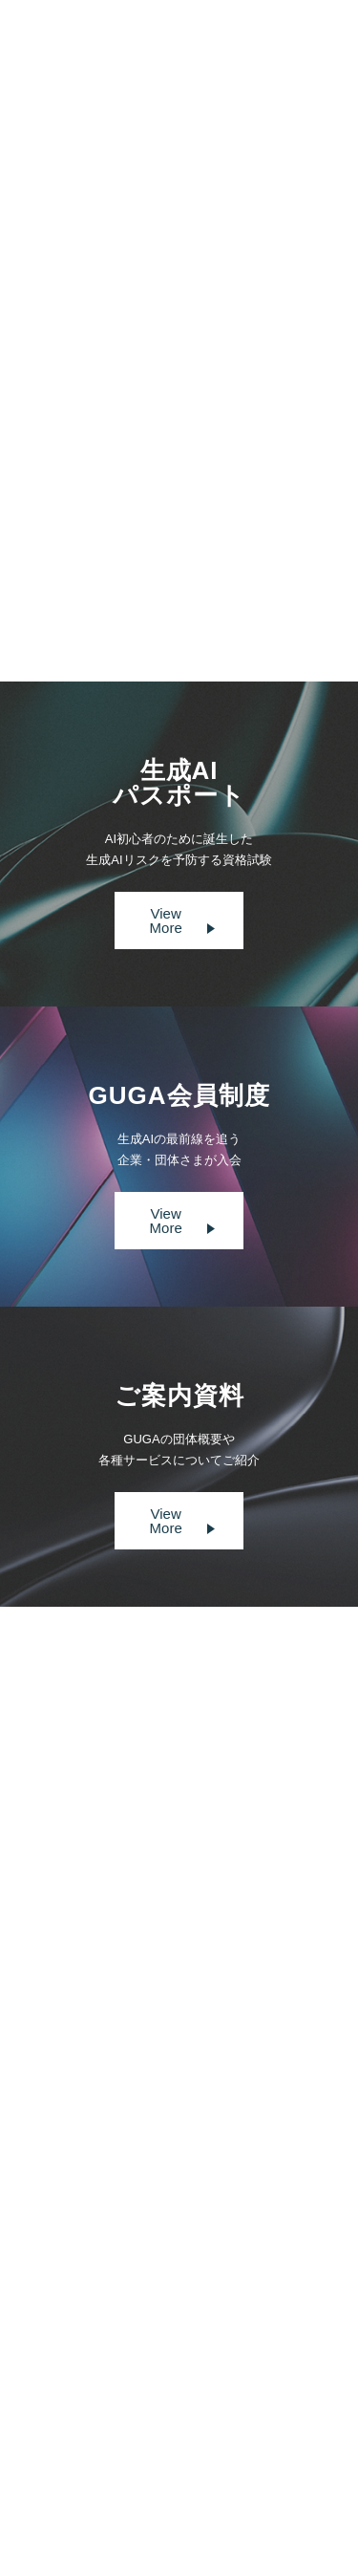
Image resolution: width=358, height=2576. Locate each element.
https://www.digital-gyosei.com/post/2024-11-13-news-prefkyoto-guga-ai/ (169, 466)
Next (238, 572)
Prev (119, 572)
